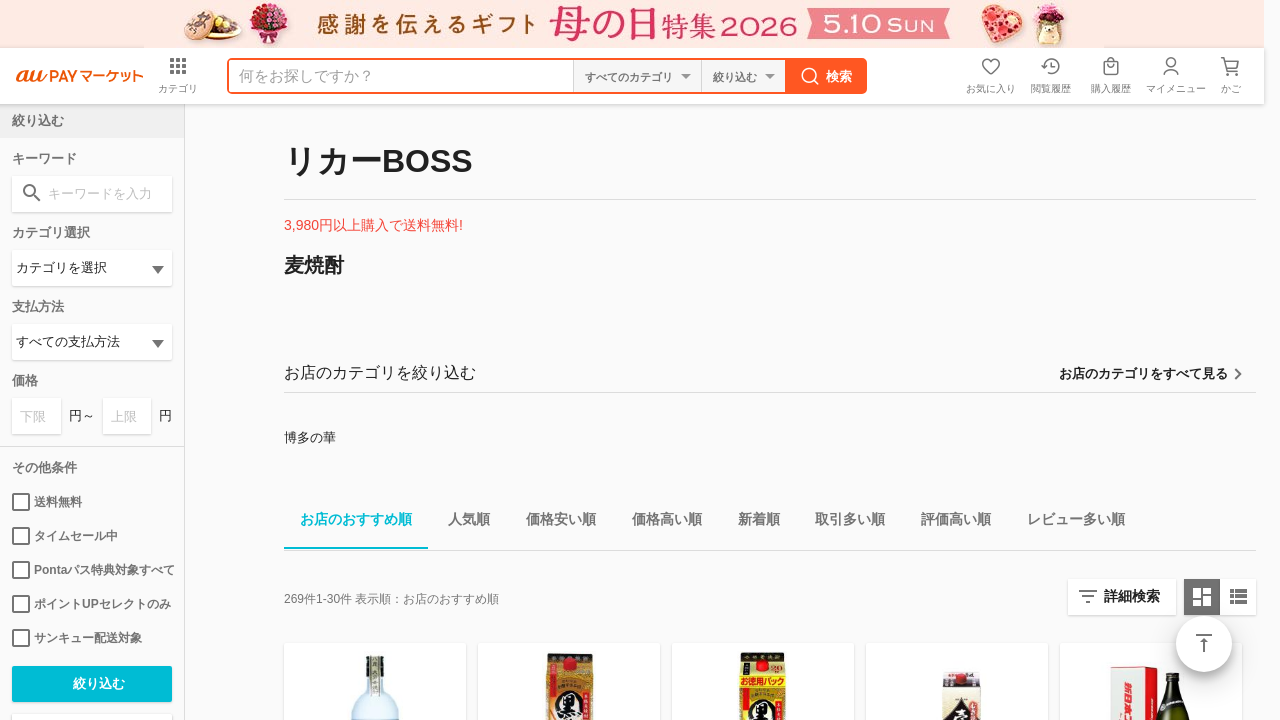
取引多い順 (842, 522)
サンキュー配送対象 (77, 638)
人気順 (461, 522)
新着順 (751, 522)
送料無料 (47, 502)
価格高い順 (659, 522)
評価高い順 (948, 522)
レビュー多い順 (1068, 522)
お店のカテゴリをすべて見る (1143, 373)
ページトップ (1204, 644)
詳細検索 (1132, 596)
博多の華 (310, 437)
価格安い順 (553, 522)
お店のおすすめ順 (348, 522)
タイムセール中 (65, 536)
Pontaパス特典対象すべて (92, 570)
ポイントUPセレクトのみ (91, 604)
